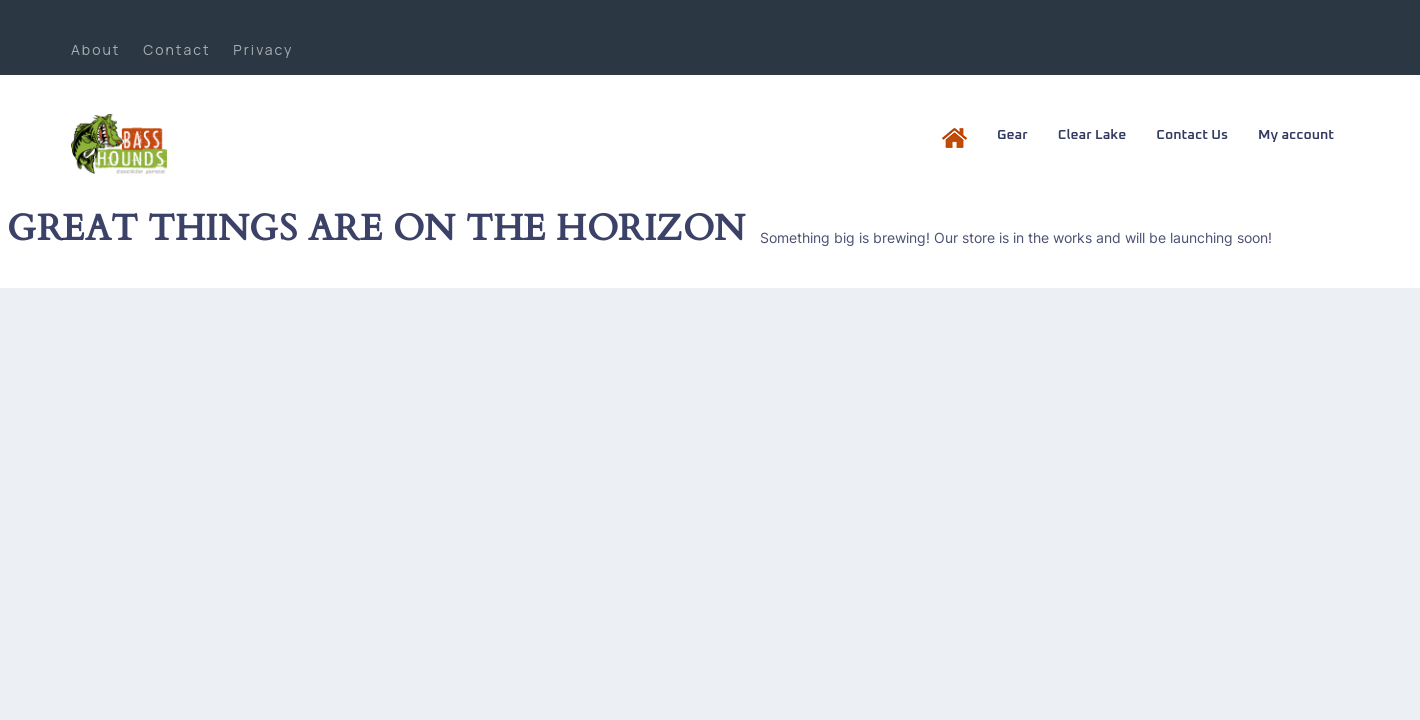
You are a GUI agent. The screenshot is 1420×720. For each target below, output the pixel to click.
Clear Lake (1092, 135)
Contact (176, 49)
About (95, 49)
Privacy (263, 49)
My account (1296, 135)
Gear (1012, 135)
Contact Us (1192, 135)
